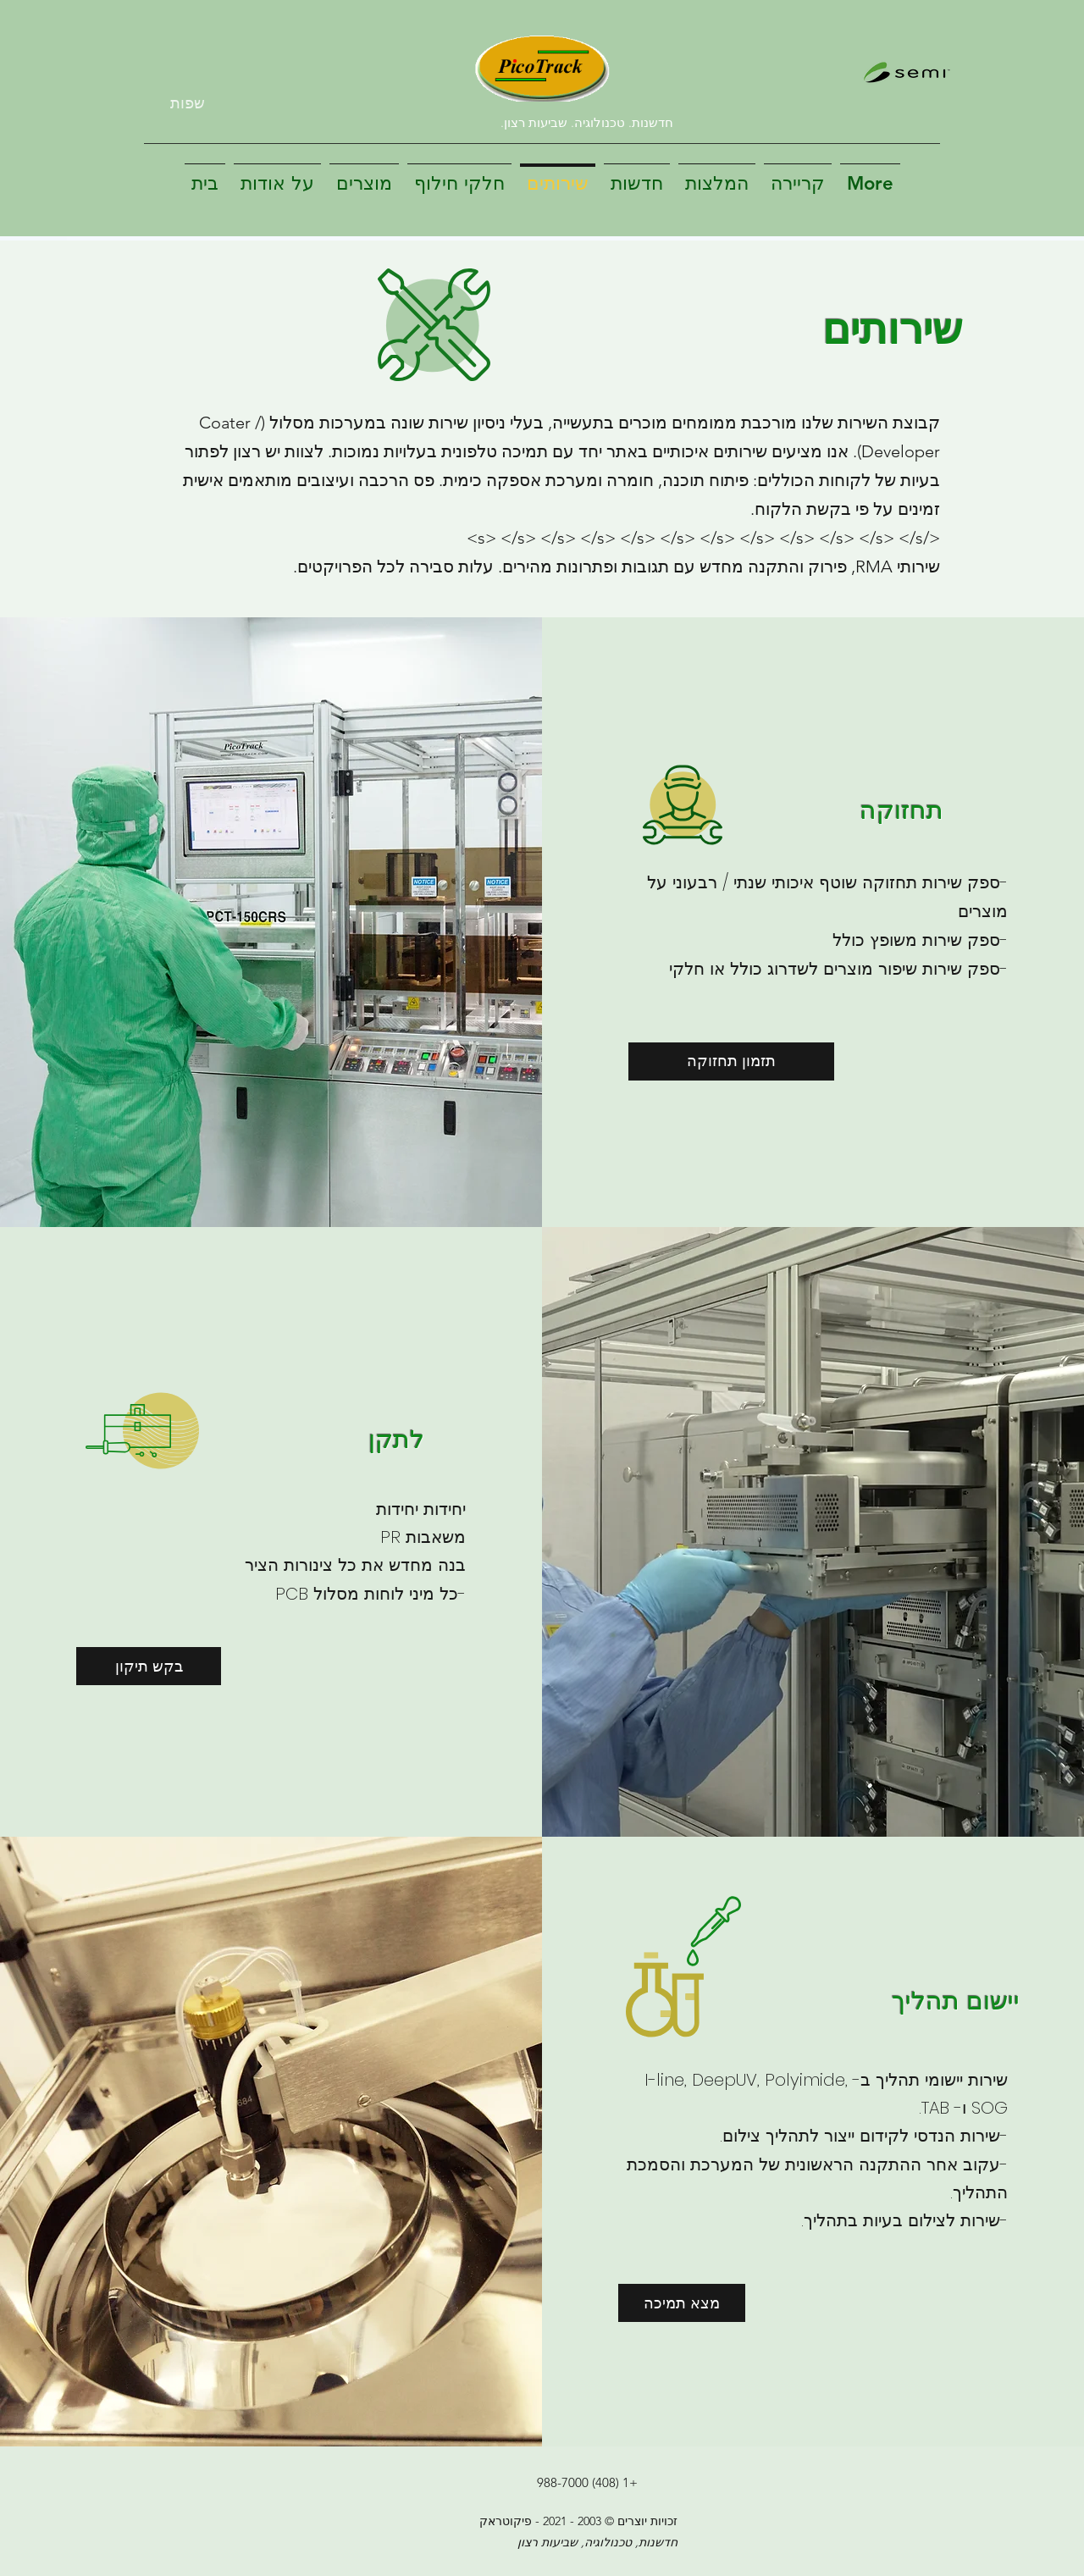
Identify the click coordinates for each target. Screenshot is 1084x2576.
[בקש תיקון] (148, 1666)
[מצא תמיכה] (681, 2303)
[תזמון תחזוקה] (731, 1061)
